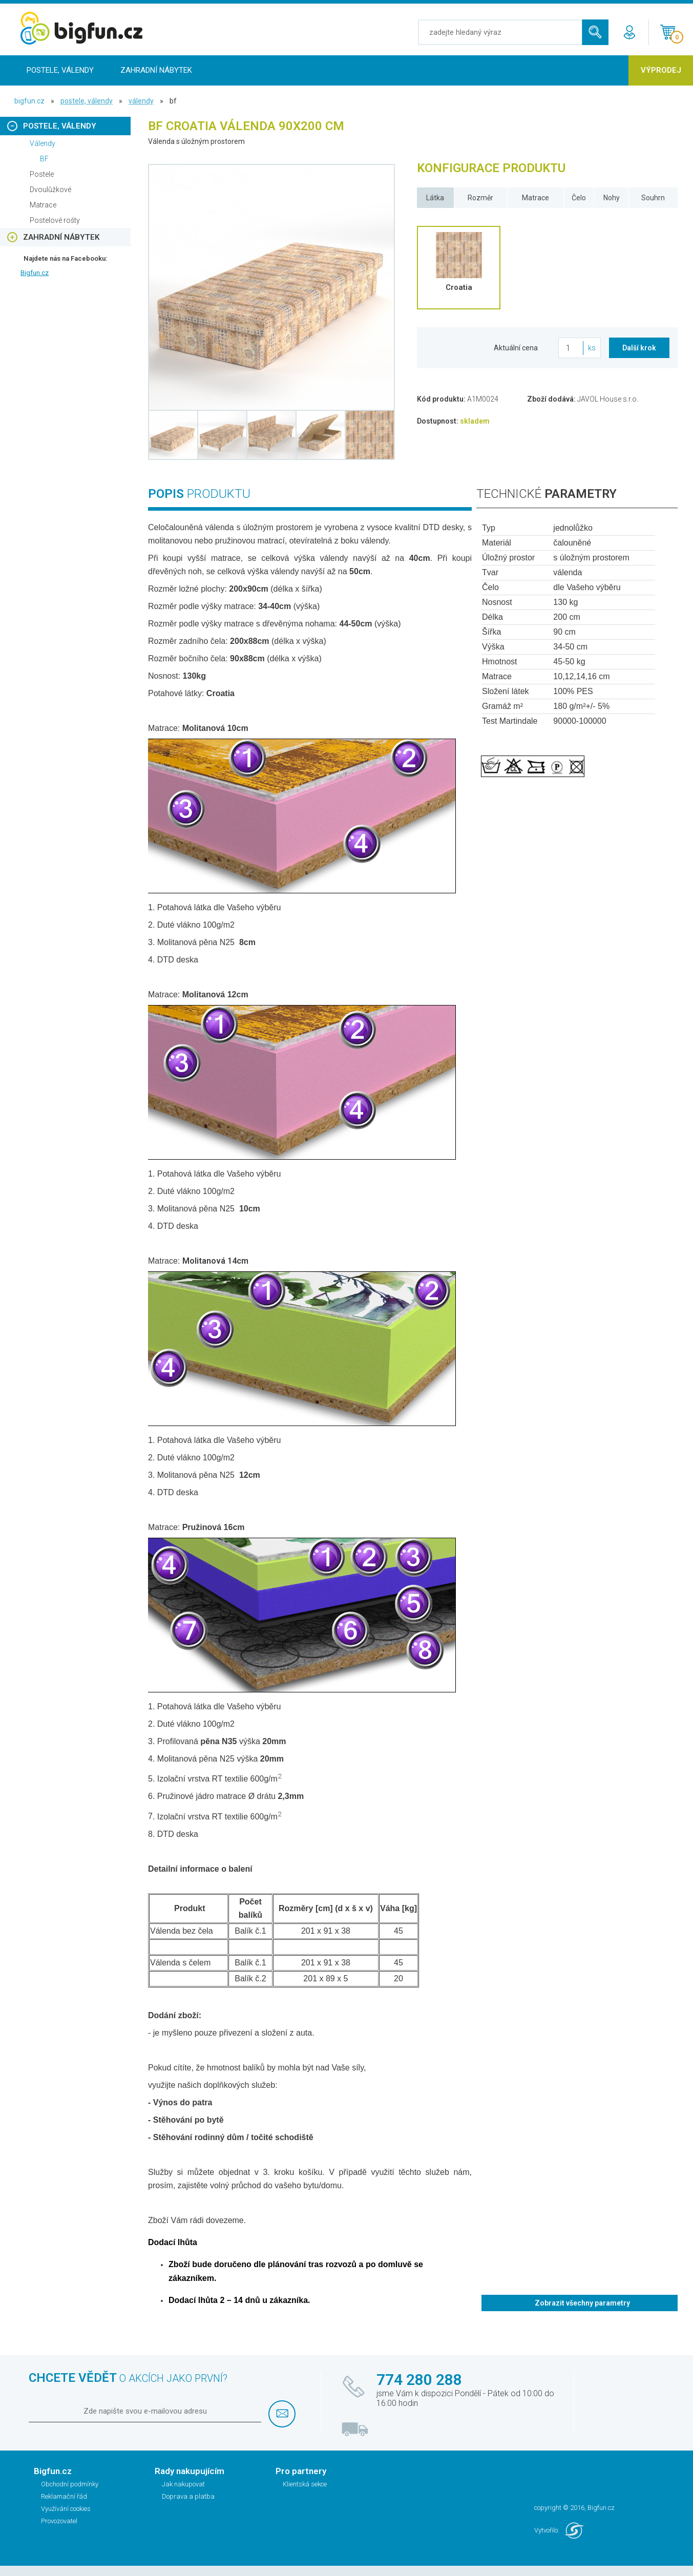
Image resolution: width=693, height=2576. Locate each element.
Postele (42, 174)
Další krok (639, 348)
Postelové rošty (55, 220)
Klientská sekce (305, 2484)
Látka (435, 198)
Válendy (141, 101)
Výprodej (661, 70)
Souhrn (653, 198)
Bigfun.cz (34, 273)
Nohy (611, 198)
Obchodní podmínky (69, 2484)
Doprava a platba (188, 2496)
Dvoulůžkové (50, 189)
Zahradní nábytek (156, 70)
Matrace (535, 198)
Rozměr (480, 198)
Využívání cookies (66, 2508)
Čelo (579, 198)
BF (44, 159)
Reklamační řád (64, 2496)
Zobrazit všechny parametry (582, 2303)
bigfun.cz (29, 101)
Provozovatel (59, 2521)
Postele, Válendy (60, 70)
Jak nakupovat (183, 2484)
